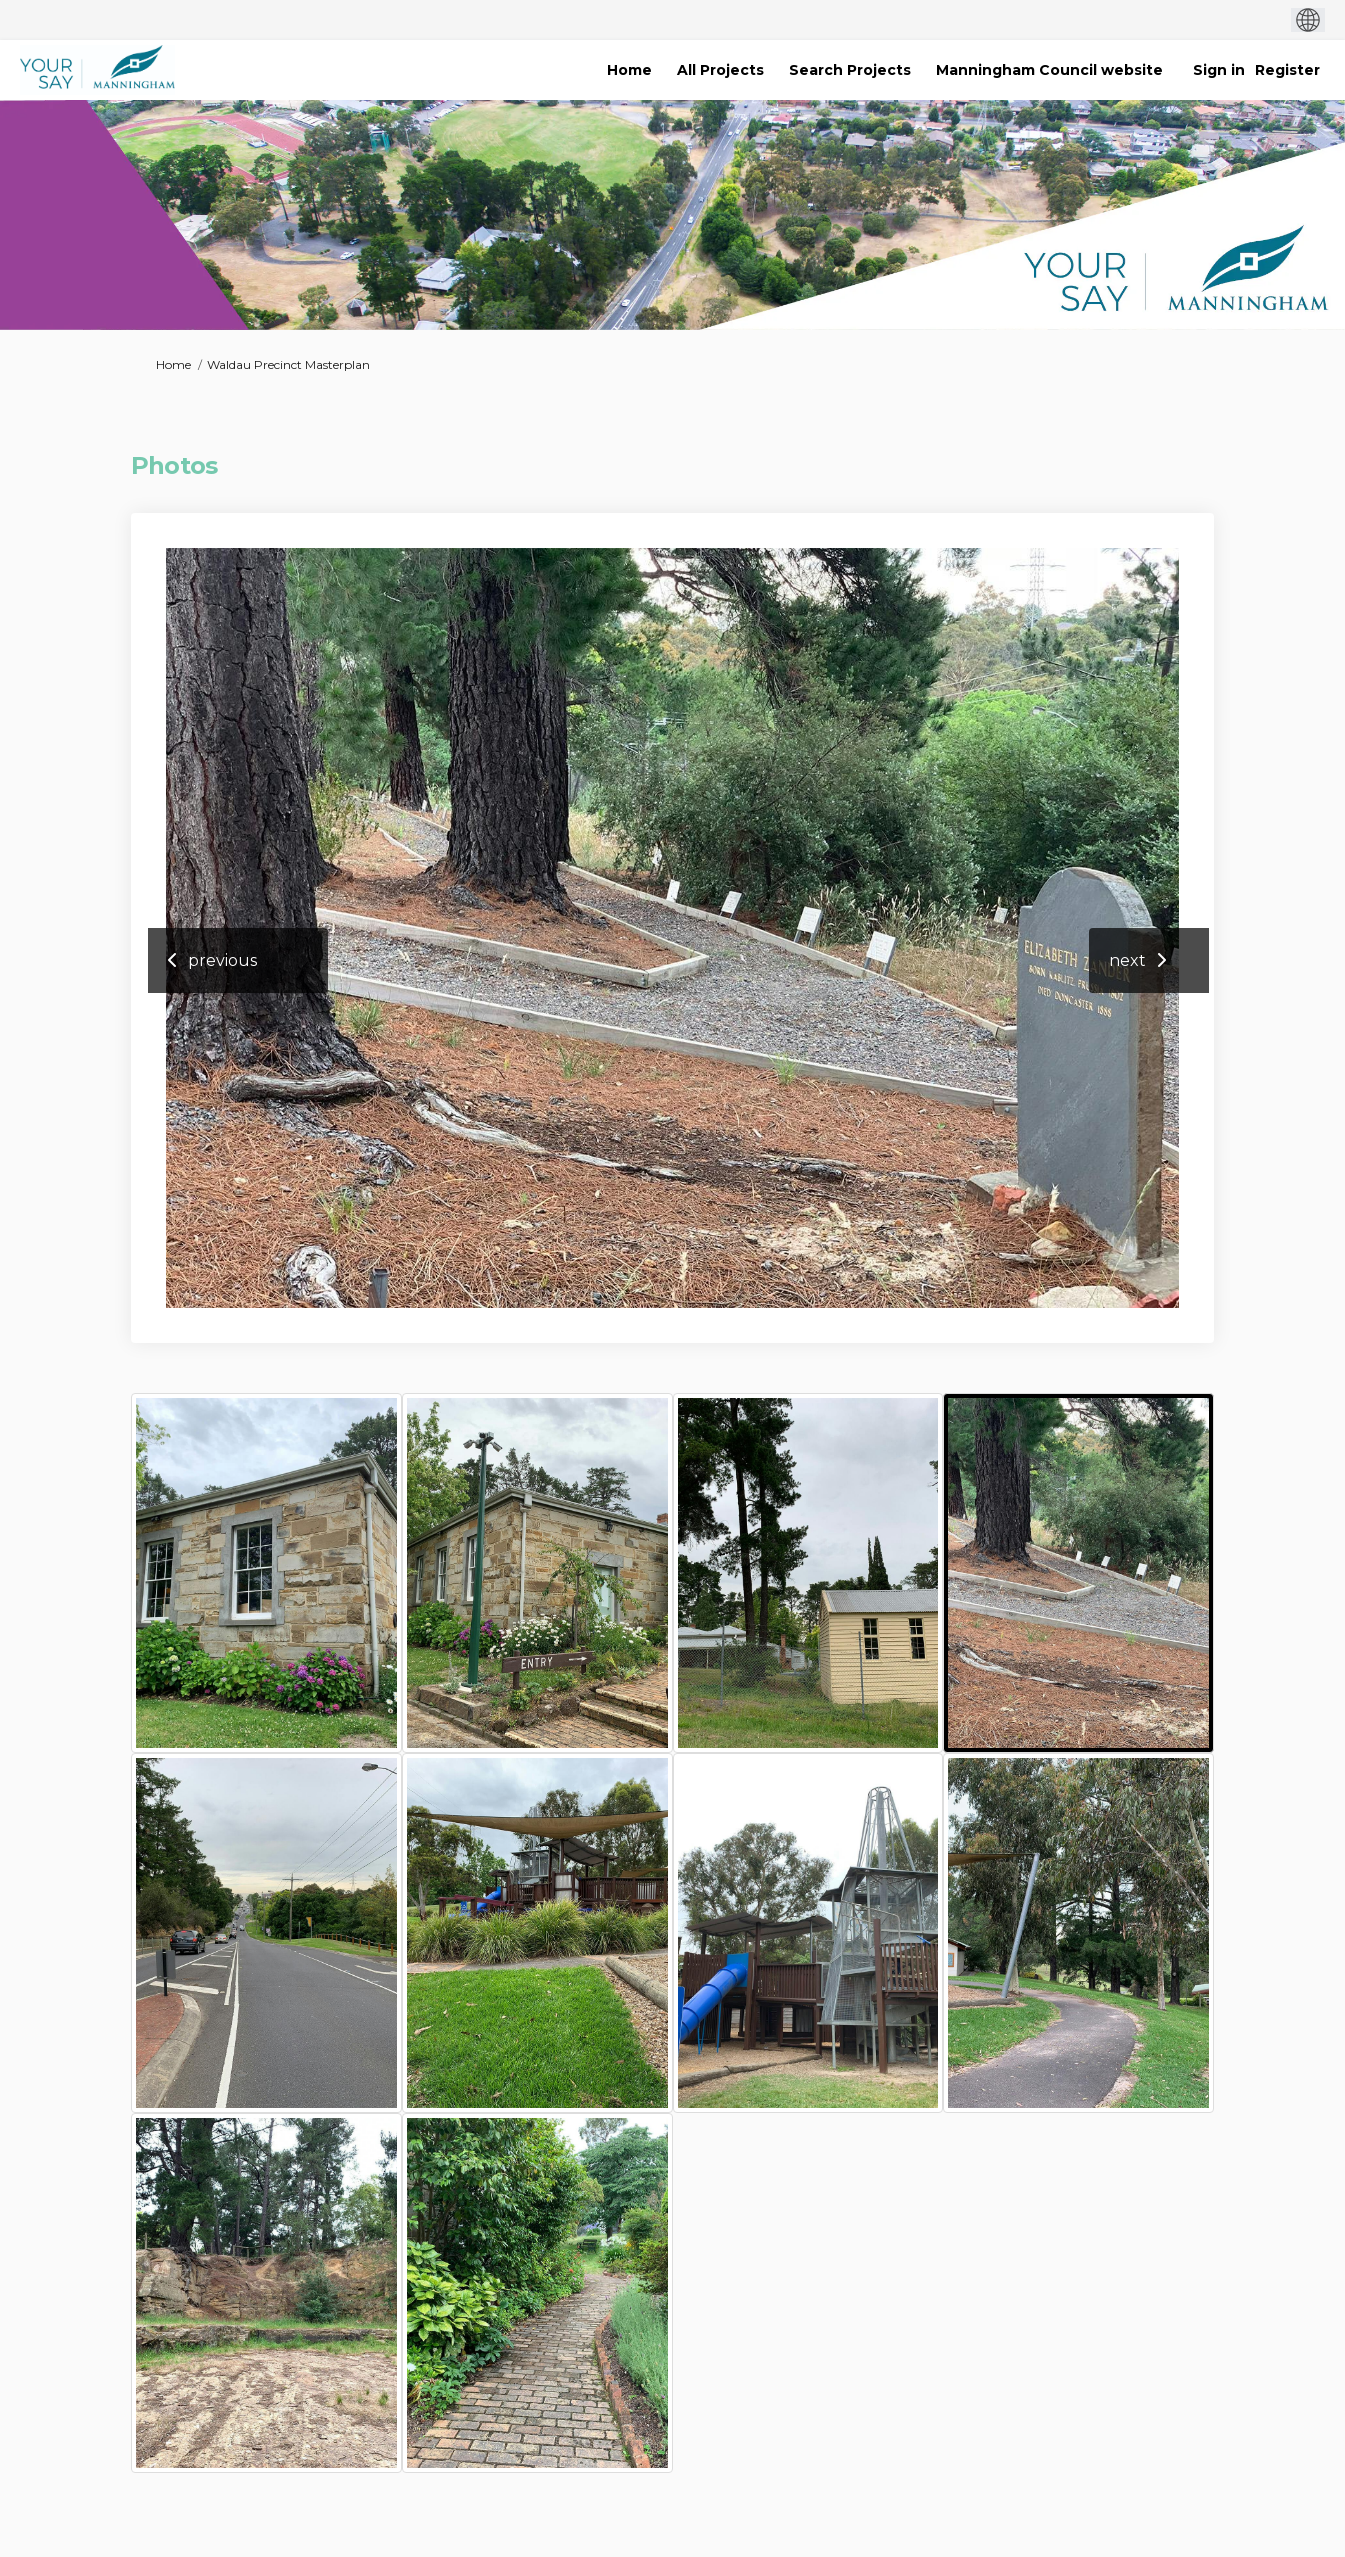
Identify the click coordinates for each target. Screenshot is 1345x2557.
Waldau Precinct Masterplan (288, 364)
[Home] (629, 70)
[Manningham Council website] (1049, 70)
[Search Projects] (850, 70)
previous (222, 960)
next (1127, 960)
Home (173, 364)
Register (1287, 70)
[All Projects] (720, 70)
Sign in (1219, 70)
